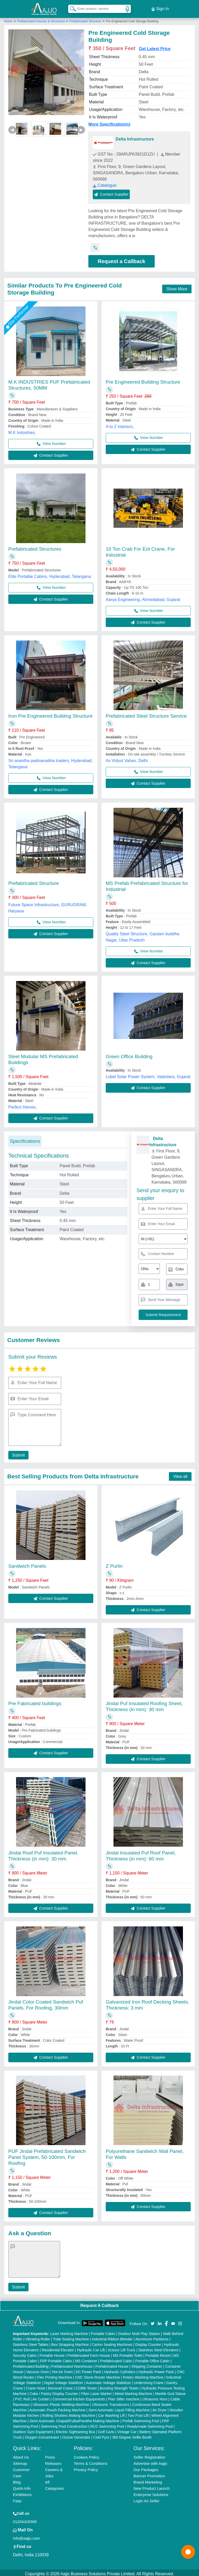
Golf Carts (106, 2429)
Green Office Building (129, 1054)
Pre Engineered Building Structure (143, 379)
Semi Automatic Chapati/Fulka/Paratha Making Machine (74, 2419)
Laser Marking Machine (69, 2331)
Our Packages (145, 2467)
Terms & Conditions (91, 2461)
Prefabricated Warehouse (71, 2364)
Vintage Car (127, 2429)
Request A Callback (99, 2303)
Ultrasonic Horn (155, 2397)
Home (8, 19)
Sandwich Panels (27, 1563)
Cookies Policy (86, 2455)
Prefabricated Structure (85, 19)
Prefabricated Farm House (88, 2353)
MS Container (86, 2359)
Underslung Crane (149, 2380)
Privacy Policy (86, 2467)
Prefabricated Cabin (116, 2359)
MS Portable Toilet (127, 2353)
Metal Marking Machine (133, 2391)
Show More (176, 286)
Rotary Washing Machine (143, 2375)
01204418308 (25, 2519)
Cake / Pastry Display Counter (54, 2391)
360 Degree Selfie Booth (132, 2435)
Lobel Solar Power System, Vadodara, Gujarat (148, 1074)
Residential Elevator (58, 2348)
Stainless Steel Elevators (158, 2348)
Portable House (52, 2353)
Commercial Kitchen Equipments (78, 2397)
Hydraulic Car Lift (91, 2348)
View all (180, 1474)
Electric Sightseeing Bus (75, 2429)
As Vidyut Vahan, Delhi (127, 758)
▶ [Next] (81, 127)
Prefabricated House (112, 2364)
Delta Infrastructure (135, 137)
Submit (17, 1453)
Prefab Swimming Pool (140, 2419)
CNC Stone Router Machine (97, 2375)
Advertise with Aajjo (150, 2461)
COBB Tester (86, 2386)
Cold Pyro (101, 2435)
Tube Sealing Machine (71, 2337)
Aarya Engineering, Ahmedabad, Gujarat (143, 597)
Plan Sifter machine (123, 2397)
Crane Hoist (35, 2386)
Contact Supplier (111, 192)
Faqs (17, 2498)
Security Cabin (25, 2353)
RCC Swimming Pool (107, 2424)
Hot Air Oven (62, 2369)
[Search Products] (70, 7)
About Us (21, 2455)
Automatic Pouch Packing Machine (58, 2408)
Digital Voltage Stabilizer (63, 2380)
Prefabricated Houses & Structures (41, 19)
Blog (17, 2480)
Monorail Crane (60, 2386)
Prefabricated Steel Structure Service (146, 713)
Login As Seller (146, 2498)
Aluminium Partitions (152, 2337)
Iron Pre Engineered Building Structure (50, 713)
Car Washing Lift (111, 2413)
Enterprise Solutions (150, 2492)
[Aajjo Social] (152, 2321)
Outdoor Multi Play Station (139, 2331)
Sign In (160, 7)
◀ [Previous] (12, 127)
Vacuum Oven (37, 2369)
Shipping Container (146, 2364)
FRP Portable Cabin (56, 2359)
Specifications (25, 1139)
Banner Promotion (149, 2473)
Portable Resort (157, 2353)
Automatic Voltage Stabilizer (108, 2380)
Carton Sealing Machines (112, 2342)
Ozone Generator (76, 2435)
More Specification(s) (109, 122)
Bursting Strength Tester (119, 2386)
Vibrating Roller (37, 2337)
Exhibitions (22, 2492)
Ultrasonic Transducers (110, 2402)
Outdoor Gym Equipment (33, 2429)
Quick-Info (22, 2486)
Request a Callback (121, 259)
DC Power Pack (88, 2369)
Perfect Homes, (22, 1105)
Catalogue (104, 183)
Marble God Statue (170, 2391)
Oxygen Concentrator (42, 2435)
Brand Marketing (147, 2480)
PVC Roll (22, 2397)
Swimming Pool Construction (64, 2424)
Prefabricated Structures (34, 546)
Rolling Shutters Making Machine (68, 2413)
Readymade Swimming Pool (150, 2424)
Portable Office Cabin (152, 2359)
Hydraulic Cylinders (120, 2369)
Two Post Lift (138, 2413)
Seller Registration (149, 2455)
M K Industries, (22, 430)
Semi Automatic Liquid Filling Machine (119, 2408)
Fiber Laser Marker (96, 2391)
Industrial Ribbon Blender (112, 2337)
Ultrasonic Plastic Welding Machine (61, 2402)
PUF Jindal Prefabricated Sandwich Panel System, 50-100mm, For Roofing (47, 2155)
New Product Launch (151, 2486)
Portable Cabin (103, 2331)
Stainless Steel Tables (30, 2342)
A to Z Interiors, (120, 424)
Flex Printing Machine (54, 2375)
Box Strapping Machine (70, 2342)
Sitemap (20, 2461)
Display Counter (148, 2342)
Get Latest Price (154, 46)
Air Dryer (159, 2408)
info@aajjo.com (26, 2536)
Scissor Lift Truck (122, 2348)
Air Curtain (40, 2397)
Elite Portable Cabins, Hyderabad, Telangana (49, 574)
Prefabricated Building (30, 2364)
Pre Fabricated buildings (34, 1701)
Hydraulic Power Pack (156, 2369)
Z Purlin (114, 1563)
